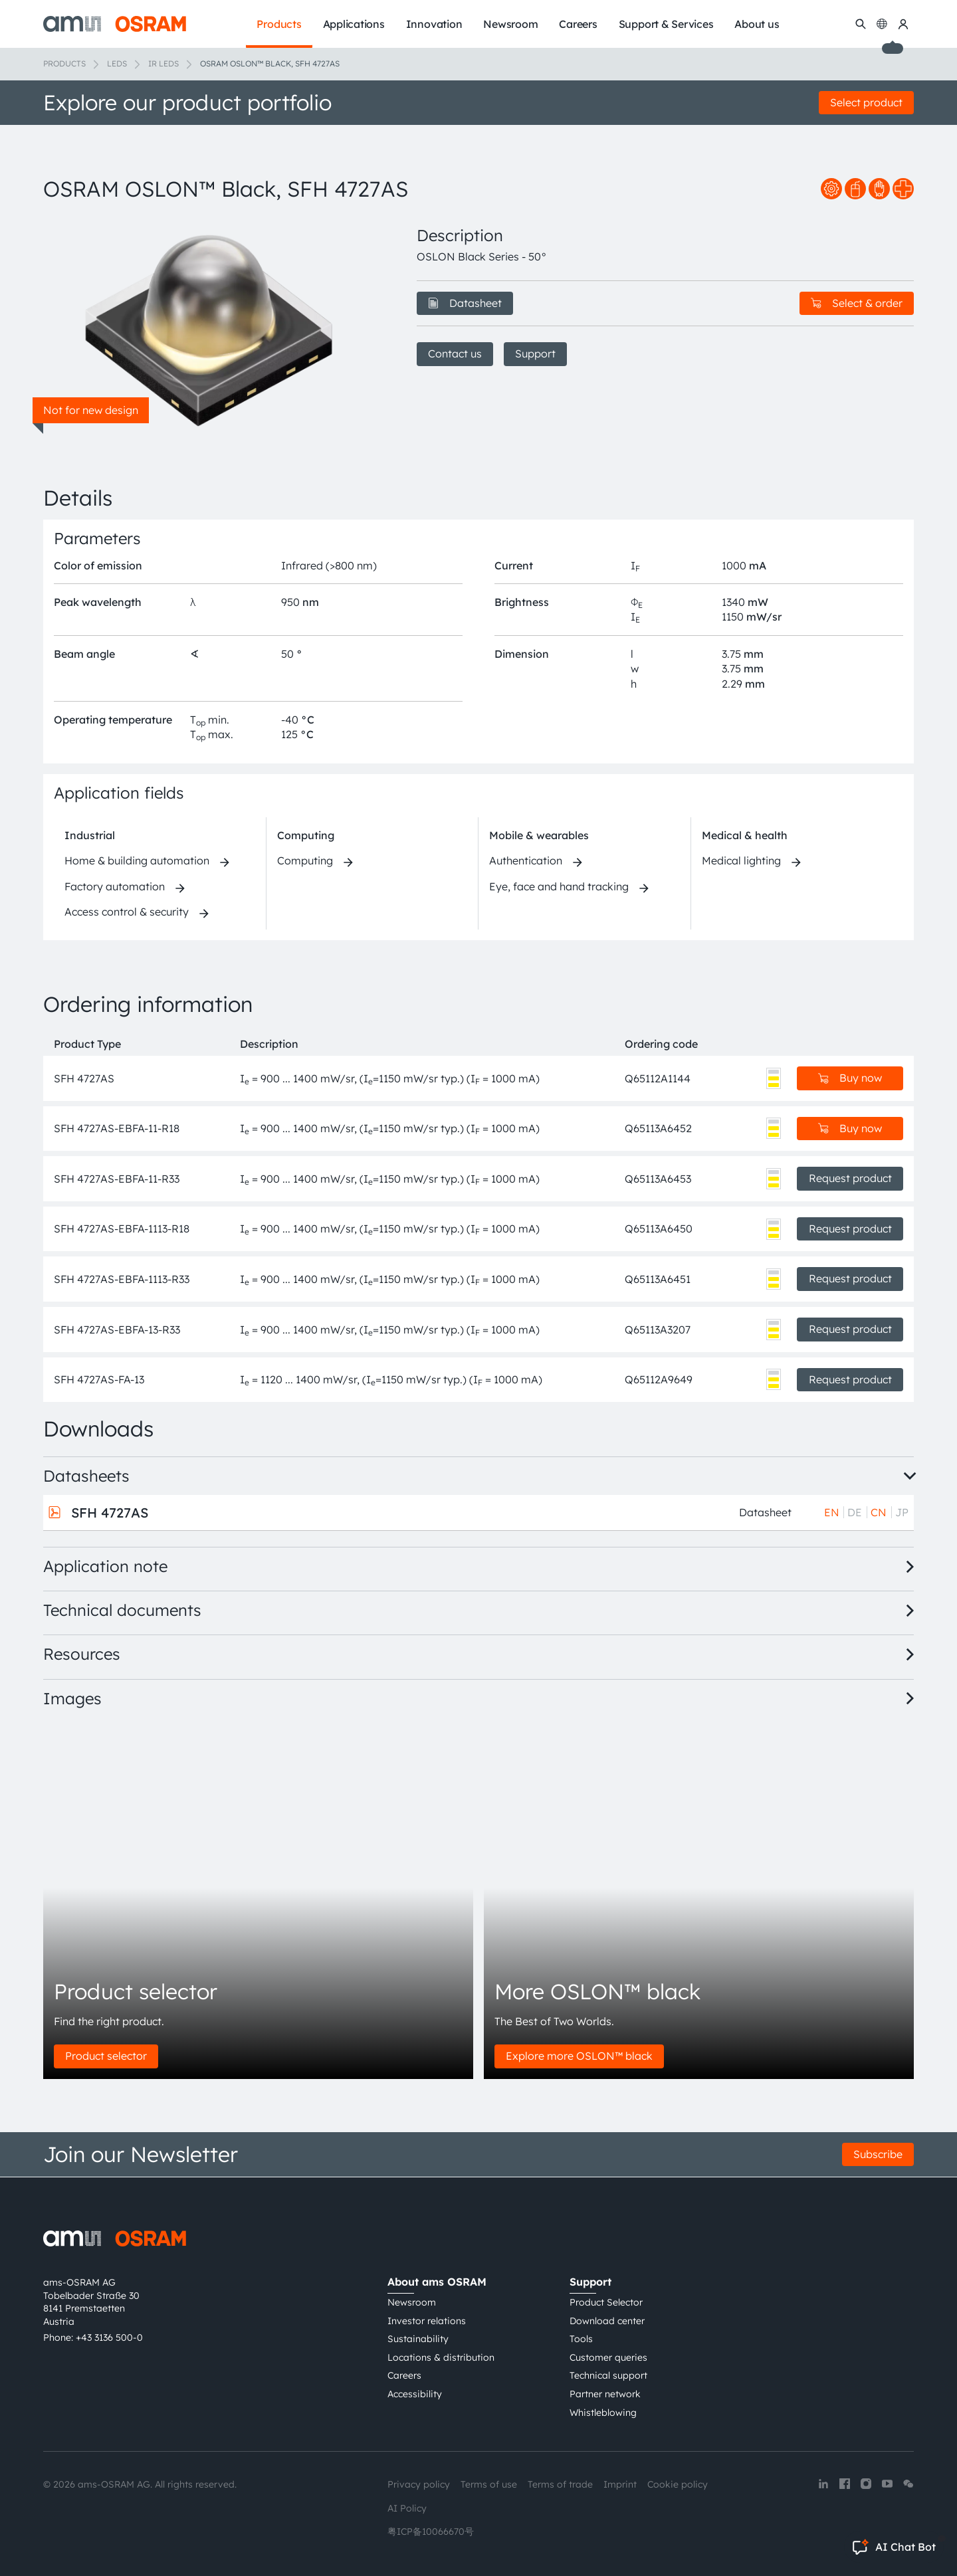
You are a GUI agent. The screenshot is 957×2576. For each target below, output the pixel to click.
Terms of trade (560, 2484)
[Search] (860, 24)
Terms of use (489, 2484)
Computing (305, 835)
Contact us (455, 353)
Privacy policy (418, 2484)
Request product (850, 1178)
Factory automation (114, 886)
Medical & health (745, 835)
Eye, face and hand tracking (559, 886)
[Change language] (882, 24)
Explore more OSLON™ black (579, 2055)
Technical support (608, 2375)
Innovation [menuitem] (434, 24)
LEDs (117, 63)
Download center (607, 2321)
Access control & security (126, 911)
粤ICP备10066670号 (430, 2531)
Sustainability (418, 2339)
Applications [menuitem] (354, 24)
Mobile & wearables (539, 835)
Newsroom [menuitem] (510, 24)
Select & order (857, 303)
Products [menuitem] (279, 24)
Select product (866, 102)
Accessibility (414, 2394)
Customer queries (608, 2357)
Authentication (525, 860)
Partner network (605, 2394)
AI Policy (407, 2508)
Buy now (850, 1077)
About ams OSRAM (436, 2281)
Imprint (620, 2484)
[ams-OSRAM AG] (114, 24)
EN (831, 1512)
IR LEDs (163, 63)
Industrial (89, 835)
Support (535, 353)
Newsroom (411, 2302)
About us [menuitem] (756, 24)
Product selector (106, 2055)
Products (64, 63)
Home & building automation (136, 860)
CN (879, 1512)
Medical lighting (741, 860)
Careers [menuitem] (578, 24)
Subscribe (878, 2154)
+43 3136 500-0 (109, 2337)
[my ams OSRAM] (903, 24)
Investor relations (426, 2321)
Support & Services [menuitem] (666, 24)
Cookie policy (677, 2484)
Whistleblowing (603, 2413)
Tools (581, 2339)
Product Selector (606, 2302)
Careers (404, 2375)
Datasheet (465, 303)
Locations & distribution (440, 2357)
